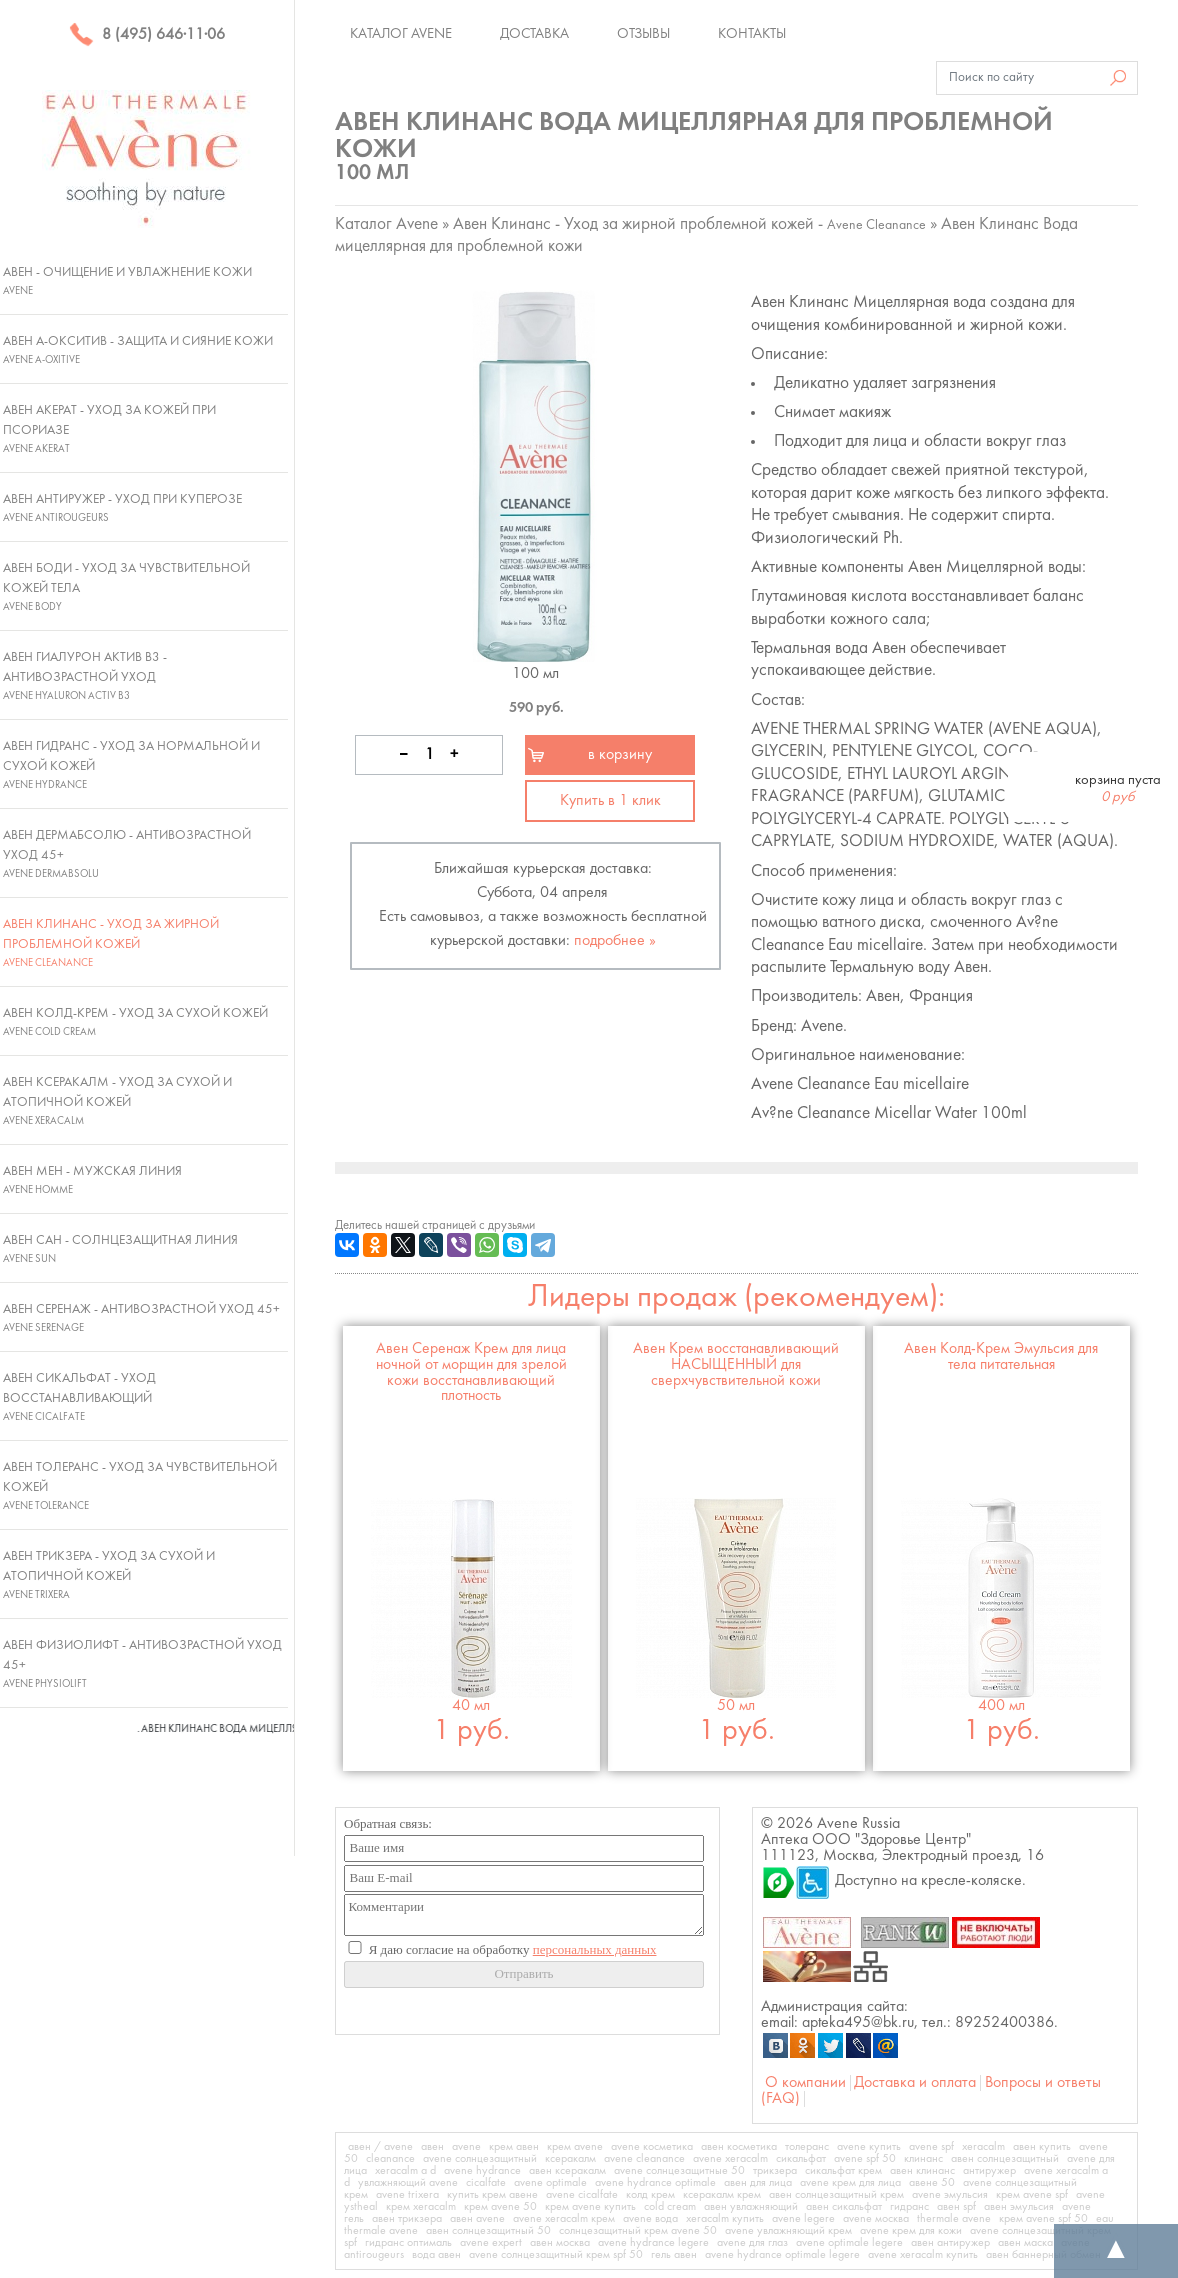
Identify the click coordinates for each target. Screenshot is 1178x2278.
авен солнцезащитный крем (836, 2195)
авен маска (1025, 2243)
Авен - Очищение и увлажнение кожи (127, 281)
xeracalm (983, 2147)
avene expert (491, 2243)
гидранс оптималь (408, 2243)
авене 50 (932, 2183)
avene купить (869, 2147)
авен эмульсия (1019, 2207)
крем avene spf (1032, 2195)
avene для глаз (752, 2243)
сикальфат (801, 2159)
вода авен (436, 2255)
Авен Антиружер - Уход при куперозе (122, 508)
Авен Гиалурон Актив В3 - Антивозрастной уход (85, 676)
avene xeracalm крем (564, 2219)
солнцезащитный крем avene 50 (638, 2231)
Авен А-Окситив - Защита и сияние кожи (138, 350)
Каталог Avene (401, 34)
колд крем (650, 2195)
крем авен (514, 2147)
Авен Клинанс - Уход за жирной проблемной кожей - (689, 224)
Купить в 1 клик (610, 801)
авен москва (560, 2243)
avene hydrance (482, 2171)
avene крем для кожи (911, 2231)
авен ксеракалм (567, 2171)
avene (466, 2147)
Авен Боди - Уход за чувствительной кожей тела (126, 587)
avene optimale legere (849, 2243)
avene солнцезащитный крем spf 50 (556, 2255)
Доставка (534, 34)
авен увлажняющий (751, 2207)
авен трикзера (407, 2219)
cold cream (670, 2207)
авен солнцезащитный (1005, 2159)
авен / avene (380, 2147)
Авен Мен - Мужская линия (92, 1180)
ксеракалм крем (722, 2195)
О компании (805, 2083)
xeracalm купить (725, 2219)
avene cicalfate (582, 2195)
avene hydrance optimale (655, 2183)
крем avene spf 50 (1043, 2219)
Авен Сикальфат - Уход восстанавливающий (79, 1397)
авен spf (956, 2207)
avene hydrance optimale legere (782, 2255)
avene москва (876, 2219)
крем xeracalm (421, 2207)
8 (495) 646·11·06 (147, 35)
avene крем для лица (850, 2183)
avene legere (803, 2219)
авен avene (477, 2219)
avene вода (650, 2219)
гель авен (674, 2255)
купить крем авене (492, 2195)
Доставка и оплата (915, 2083)
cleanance (390, 2159)
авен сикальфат (844, 2207)
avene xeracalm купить (923, 2255)
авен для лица (758, 2183)
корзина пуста (1118, 789)
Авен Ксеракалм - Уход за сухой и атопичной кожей (117, 1101)
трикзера (775, 2171)
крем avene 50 (500, 2207)
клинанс (923, 2159)
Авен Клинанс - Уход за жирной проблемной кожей (111, 943)
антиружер (989, 2171)
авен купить (1042, 2147)
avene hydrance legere (653, 2243)
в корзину (620, 755)
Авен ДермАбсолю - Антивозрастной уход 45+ (127, 854)
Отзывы (643, 34)
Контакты (752, 34)
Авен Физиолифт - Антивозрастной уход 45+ (142, 1664)
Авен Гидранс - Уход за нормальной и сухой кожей (131, 765)
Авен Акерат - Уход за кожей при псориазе (109, 429)
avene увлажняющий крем (788, 2231)
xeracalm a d (405, 2171)
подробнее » (615, 941)
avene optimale (550, 2183)
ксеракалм (570, 2159)
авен (432, 2147)
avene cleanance (644, 2159)
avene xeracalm (730, 2159)
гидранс (909, 2207)
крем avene (575, 2147)
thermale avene (954, 2219)
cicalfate (486, 2183)
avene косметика (652, 2147)
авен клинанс (922, 2171)
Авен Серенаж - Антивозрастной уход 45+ (141, 1318)
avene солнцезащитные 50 (679, 2171)
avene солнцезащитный (480, 2159)
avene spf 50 (865, 2159)
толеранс (807, 2147)
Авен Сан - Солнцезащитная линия (120, 1249)
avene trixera (407, 2195)
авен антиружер (950, 2243)
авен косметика (739, 2147)
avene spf (931, 2147)
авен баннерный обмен (1043, 2255)
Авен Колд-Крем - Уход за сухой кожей (135, 1022)
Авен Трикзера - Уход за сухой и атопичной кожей (109, 1575)
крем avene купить (590, 2207)
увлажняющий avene (408, 2183)
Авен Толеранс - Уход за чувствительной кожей (140, 1486)
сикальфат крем (843, 2171)
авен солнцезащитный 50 (488, 2231)
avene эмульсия (950, 2195)
